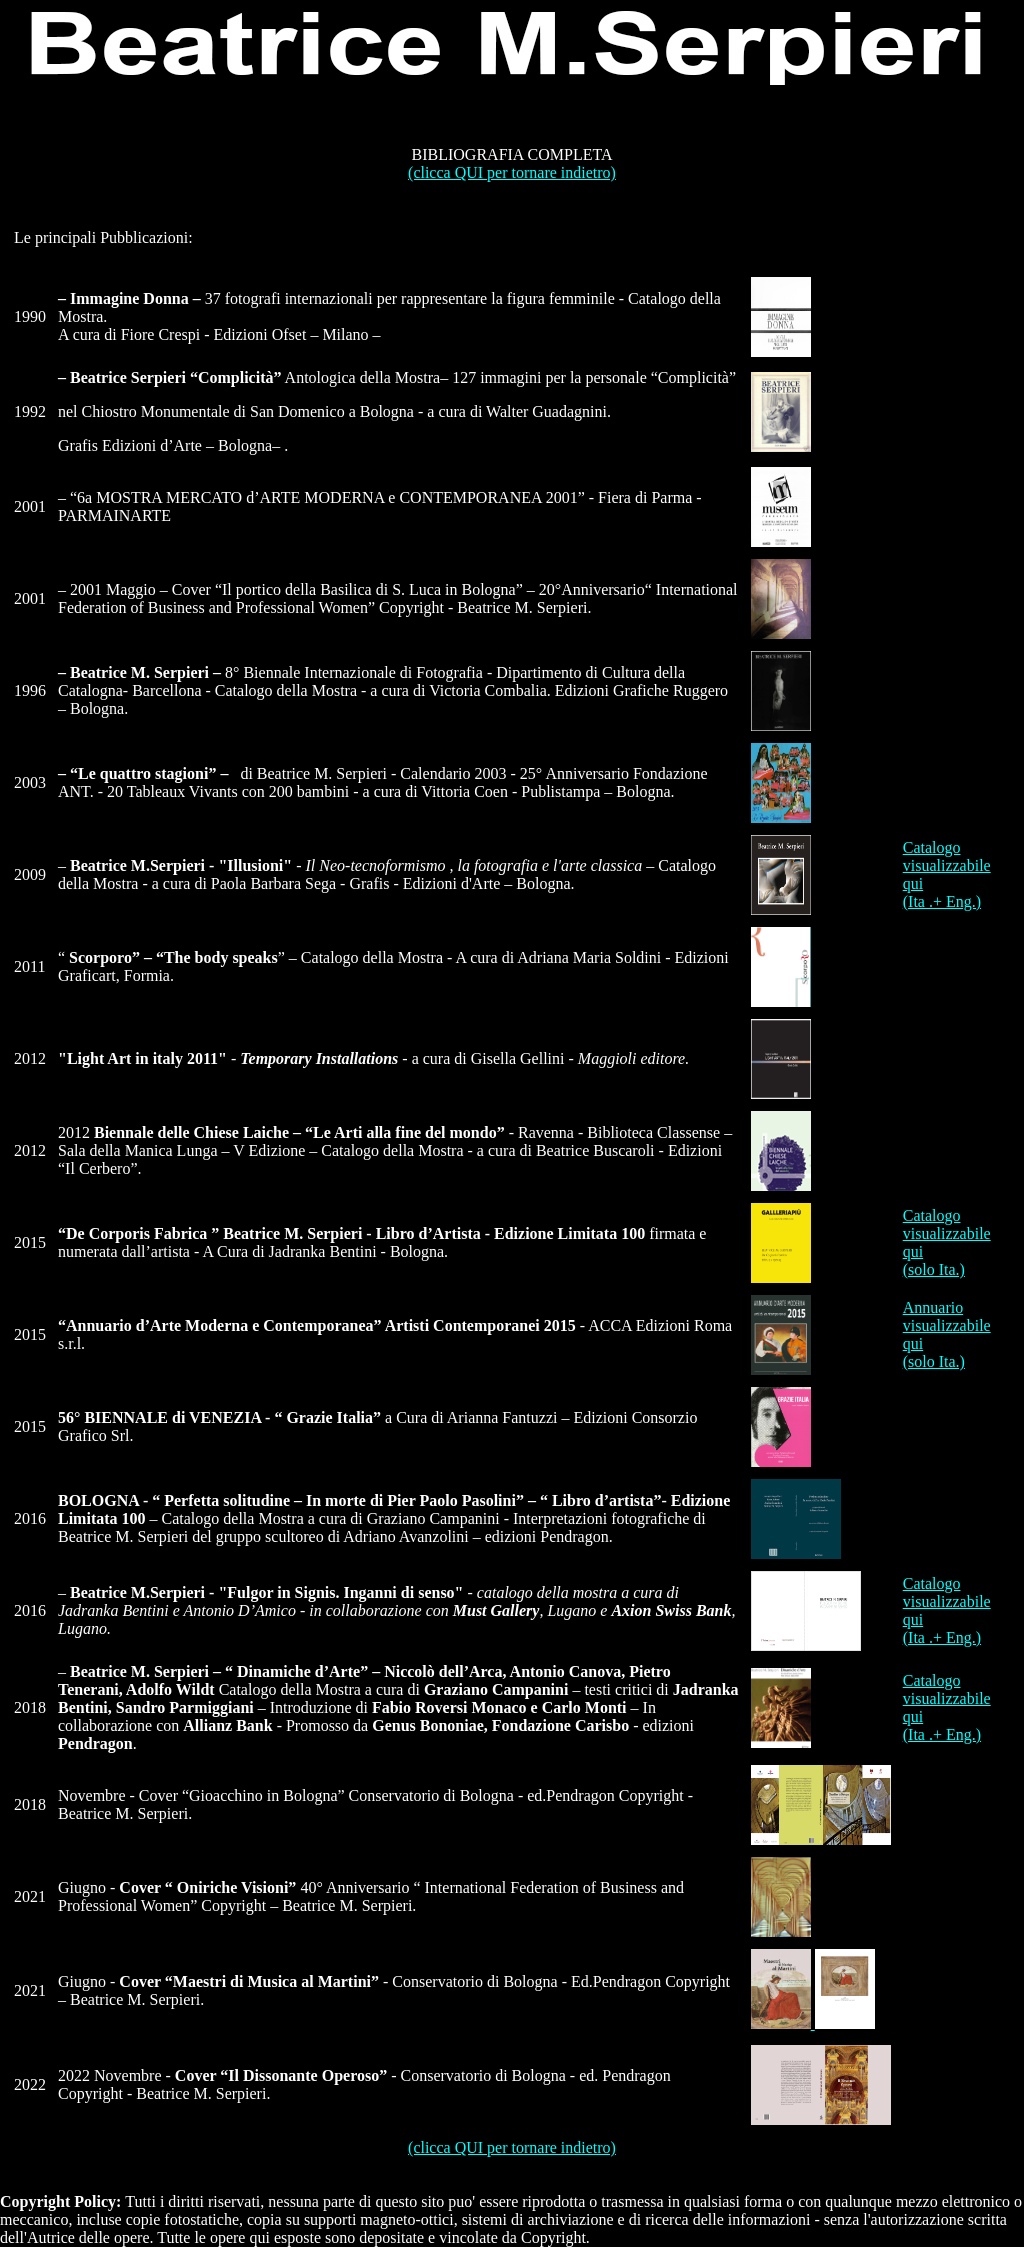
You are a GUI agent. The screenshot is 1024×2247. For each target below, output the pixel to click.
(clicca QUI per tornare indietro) (512, 172)
